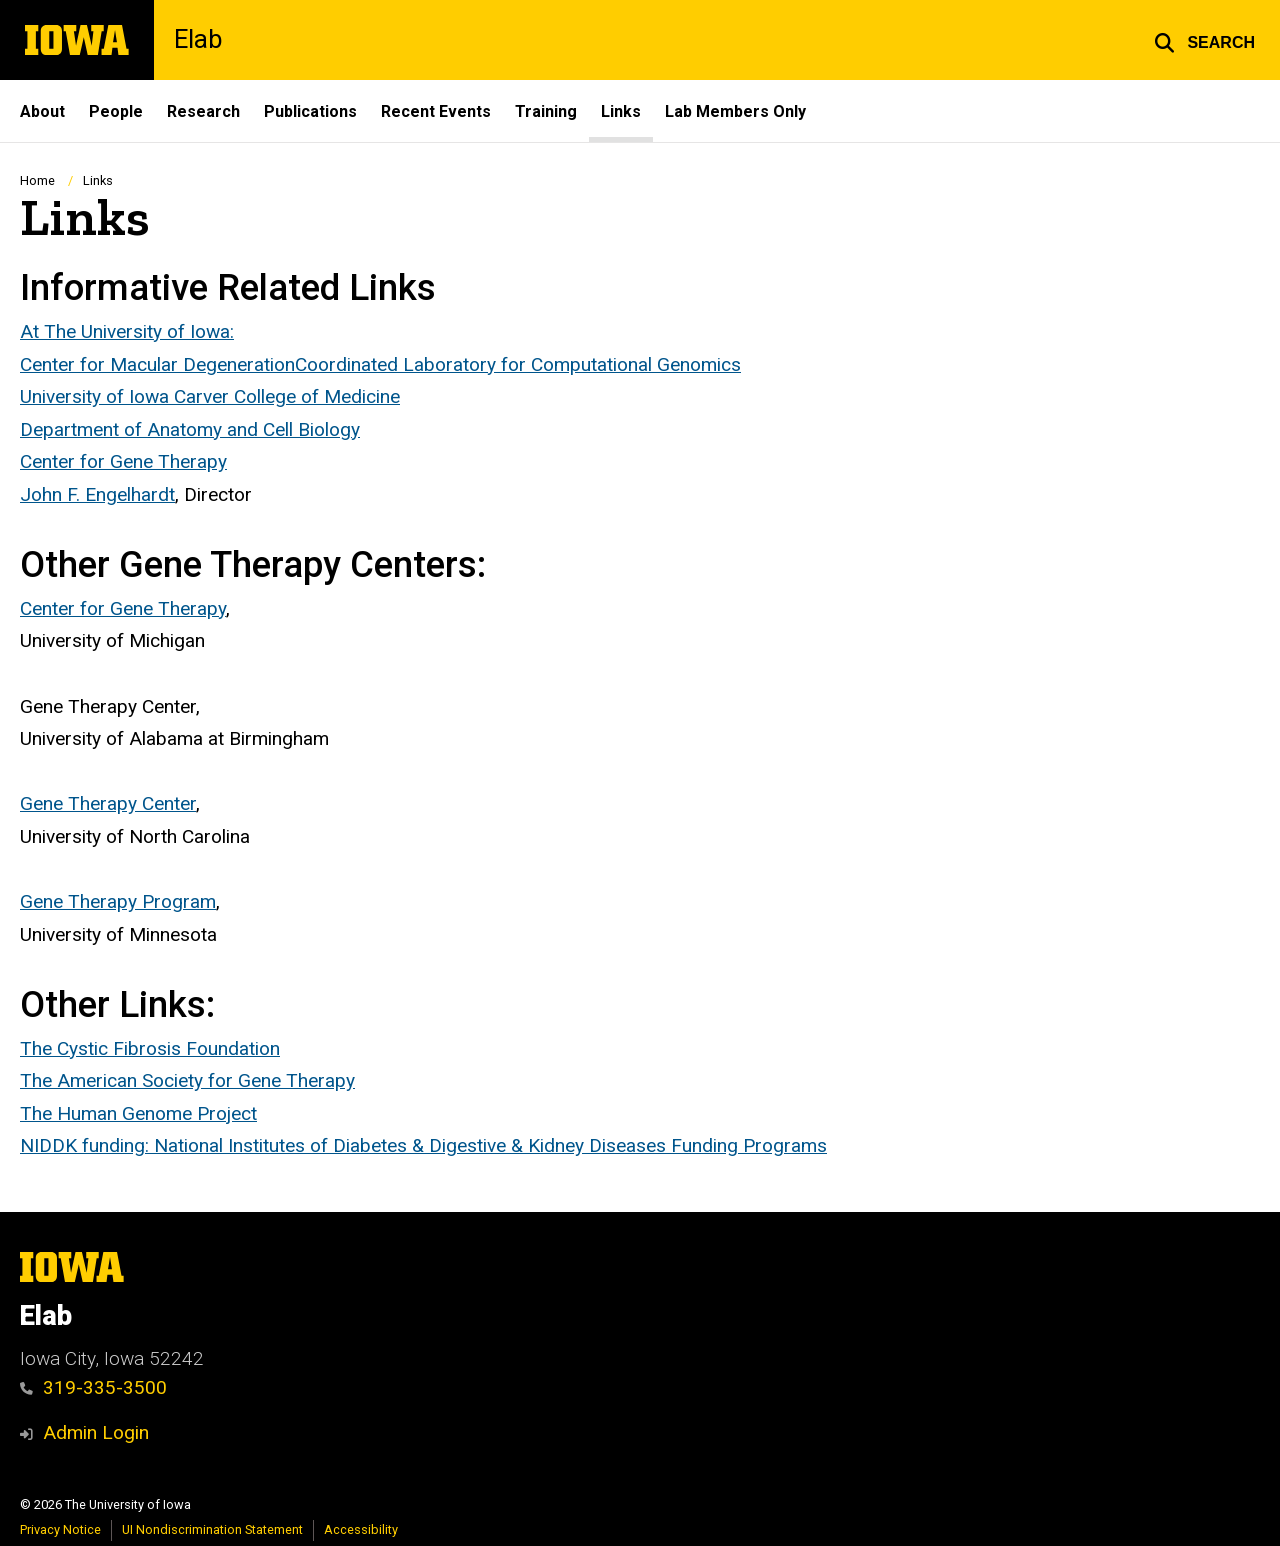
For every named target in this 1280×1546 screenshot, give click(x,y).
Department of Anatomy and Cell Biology (190, 429)
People (116, 111)
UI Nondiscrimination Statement (212, 1529)
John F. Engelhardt (97, 494)
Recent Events (436, 111)
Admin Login (96, 1432)
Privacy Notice (60, 1529)
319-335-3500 (93, 1387)
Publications (310, 111)
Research (203, 111)
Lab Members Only (735, 111)
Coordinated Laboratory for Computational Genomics (518, 363)
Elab (198, 40)
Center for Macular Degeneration (157, 363)
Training (546, 111)
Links (621, 111)
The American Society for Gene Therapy (187, 1080)
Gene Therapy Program (118, 901)
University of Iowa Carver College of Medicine (210, 396)
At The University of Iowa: (127, 331)
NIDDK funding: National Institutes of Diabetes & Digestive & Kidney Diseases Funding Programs (423, 1145)
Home (37, 180)
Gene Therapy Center (108, 803)
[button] (1204, 40)
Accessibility (361, 1529)
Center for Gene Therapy (123, 461)
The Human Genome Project (138, 1113)
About (42, 111)
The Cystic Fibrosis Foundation (150, 1047)
